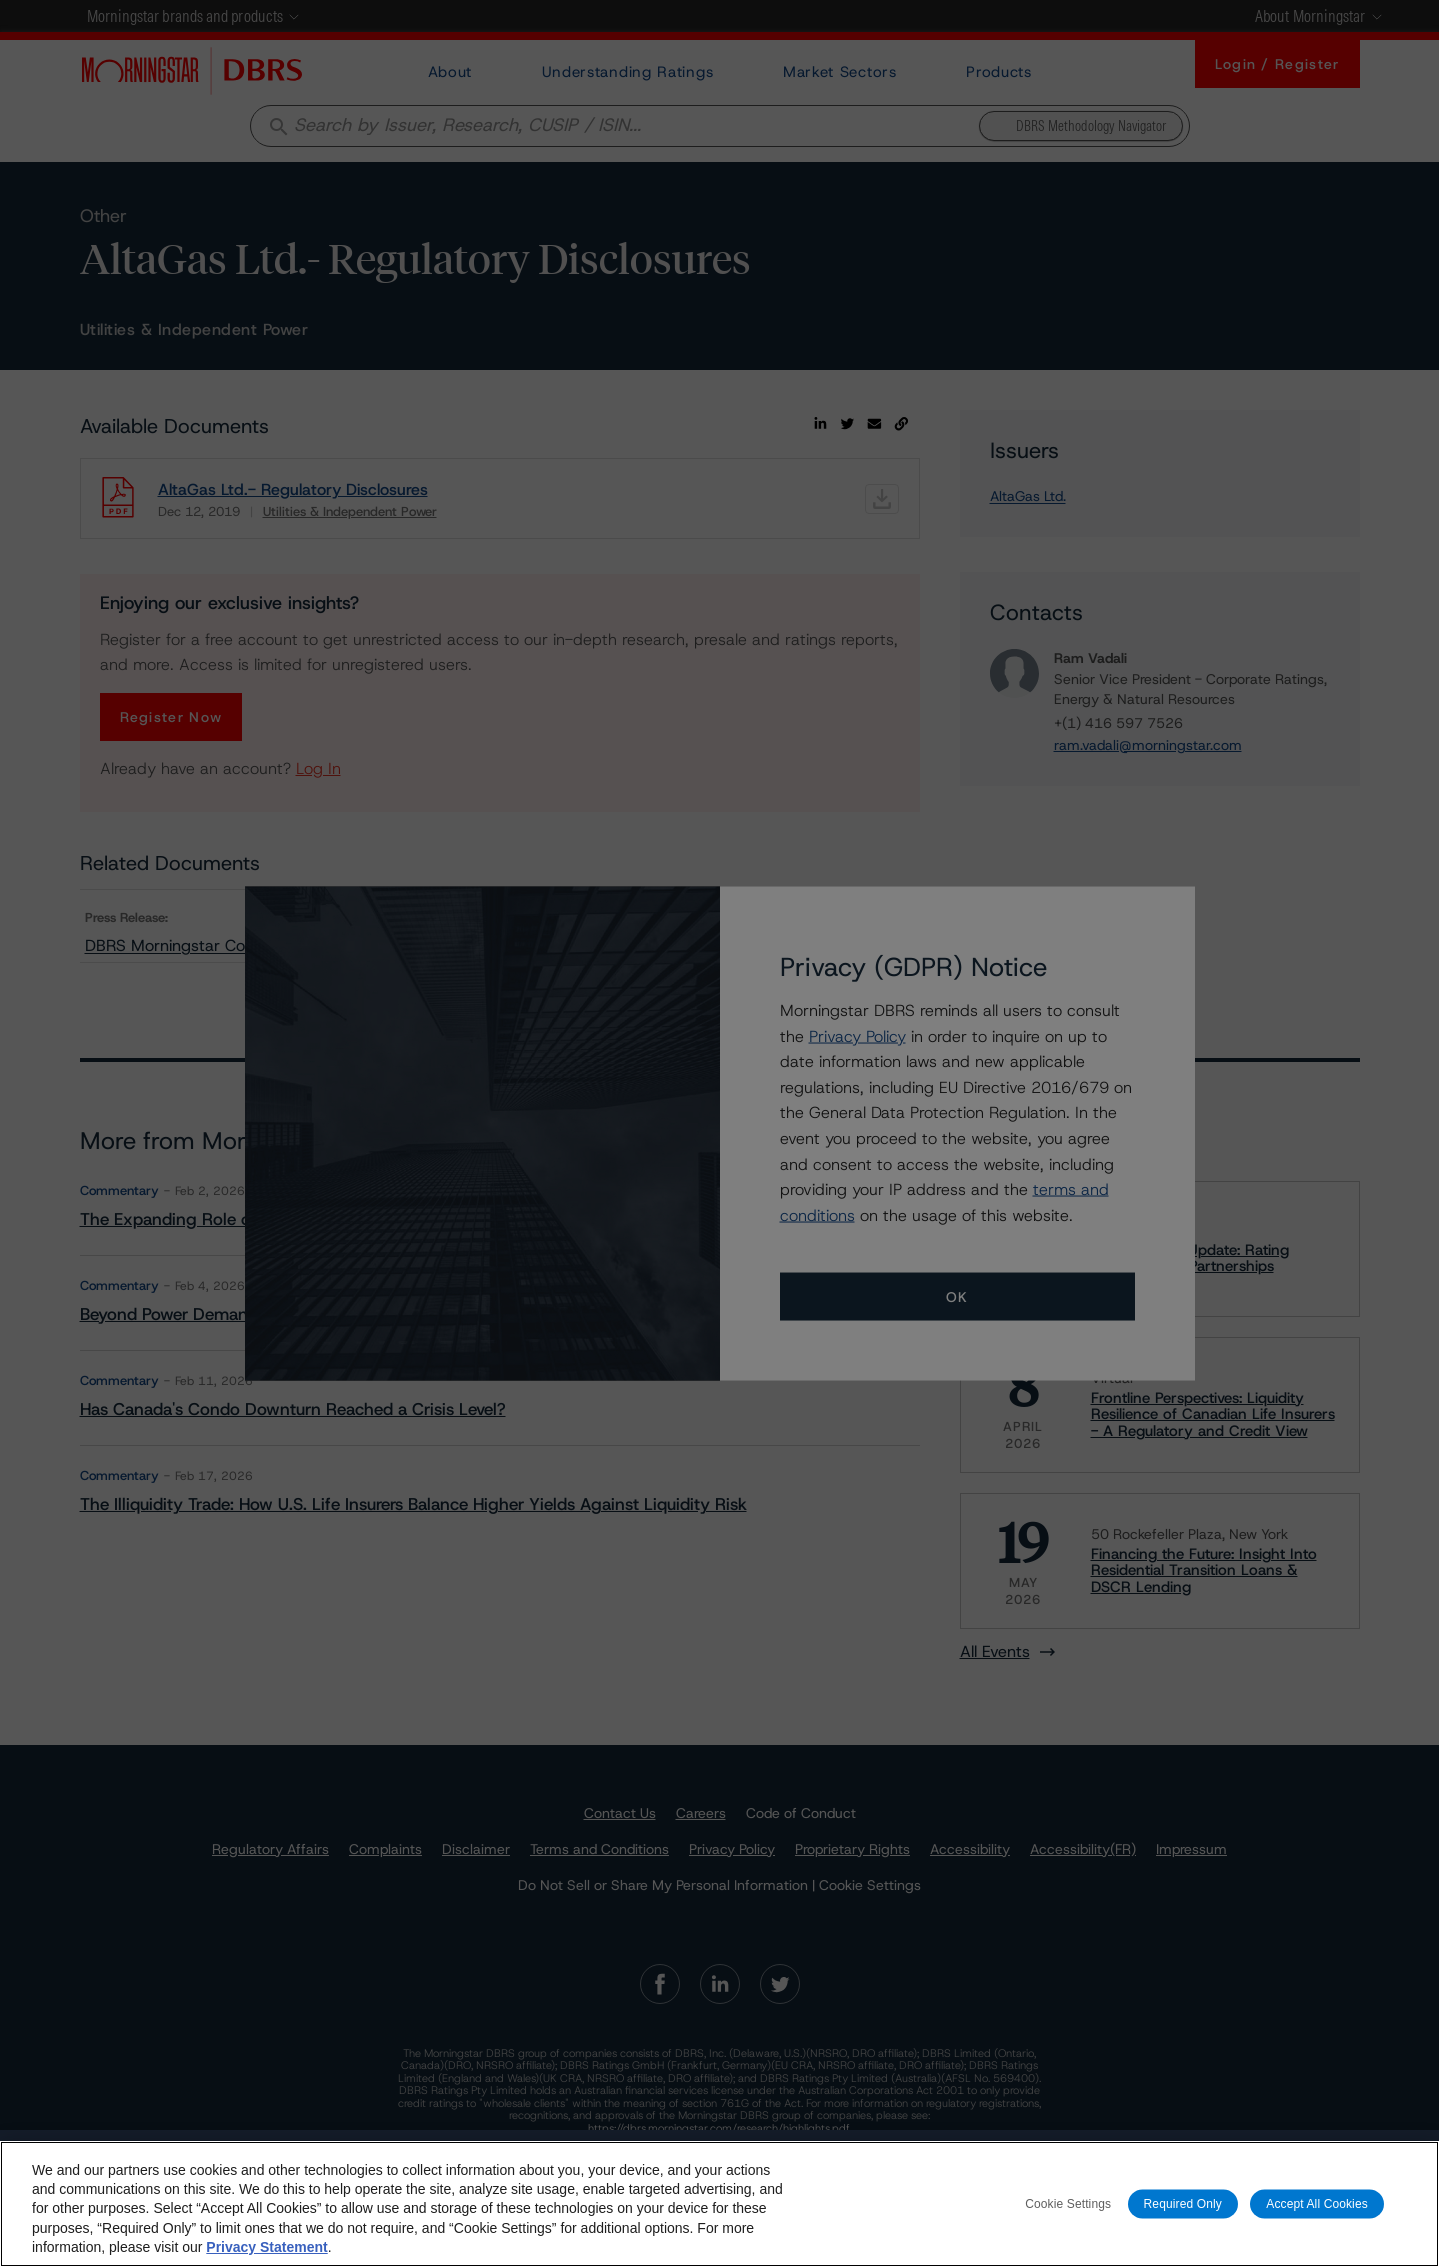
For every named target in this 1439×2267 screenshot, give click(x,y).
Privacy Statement (266, 2247)
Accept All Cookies (1317, 2203)
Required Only (1183, 2203)
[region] (719, 2204)
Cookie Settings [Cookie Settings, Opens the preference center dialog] (1068, 2203)
